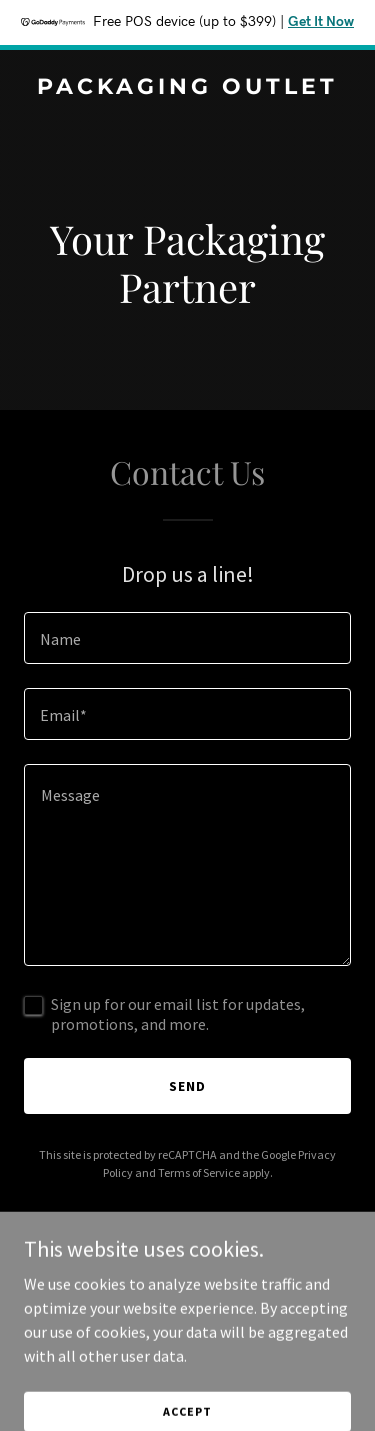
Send (187, 1086)
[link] (187, 88)
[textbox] (187, 638)
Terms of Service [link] (199, 1172)
